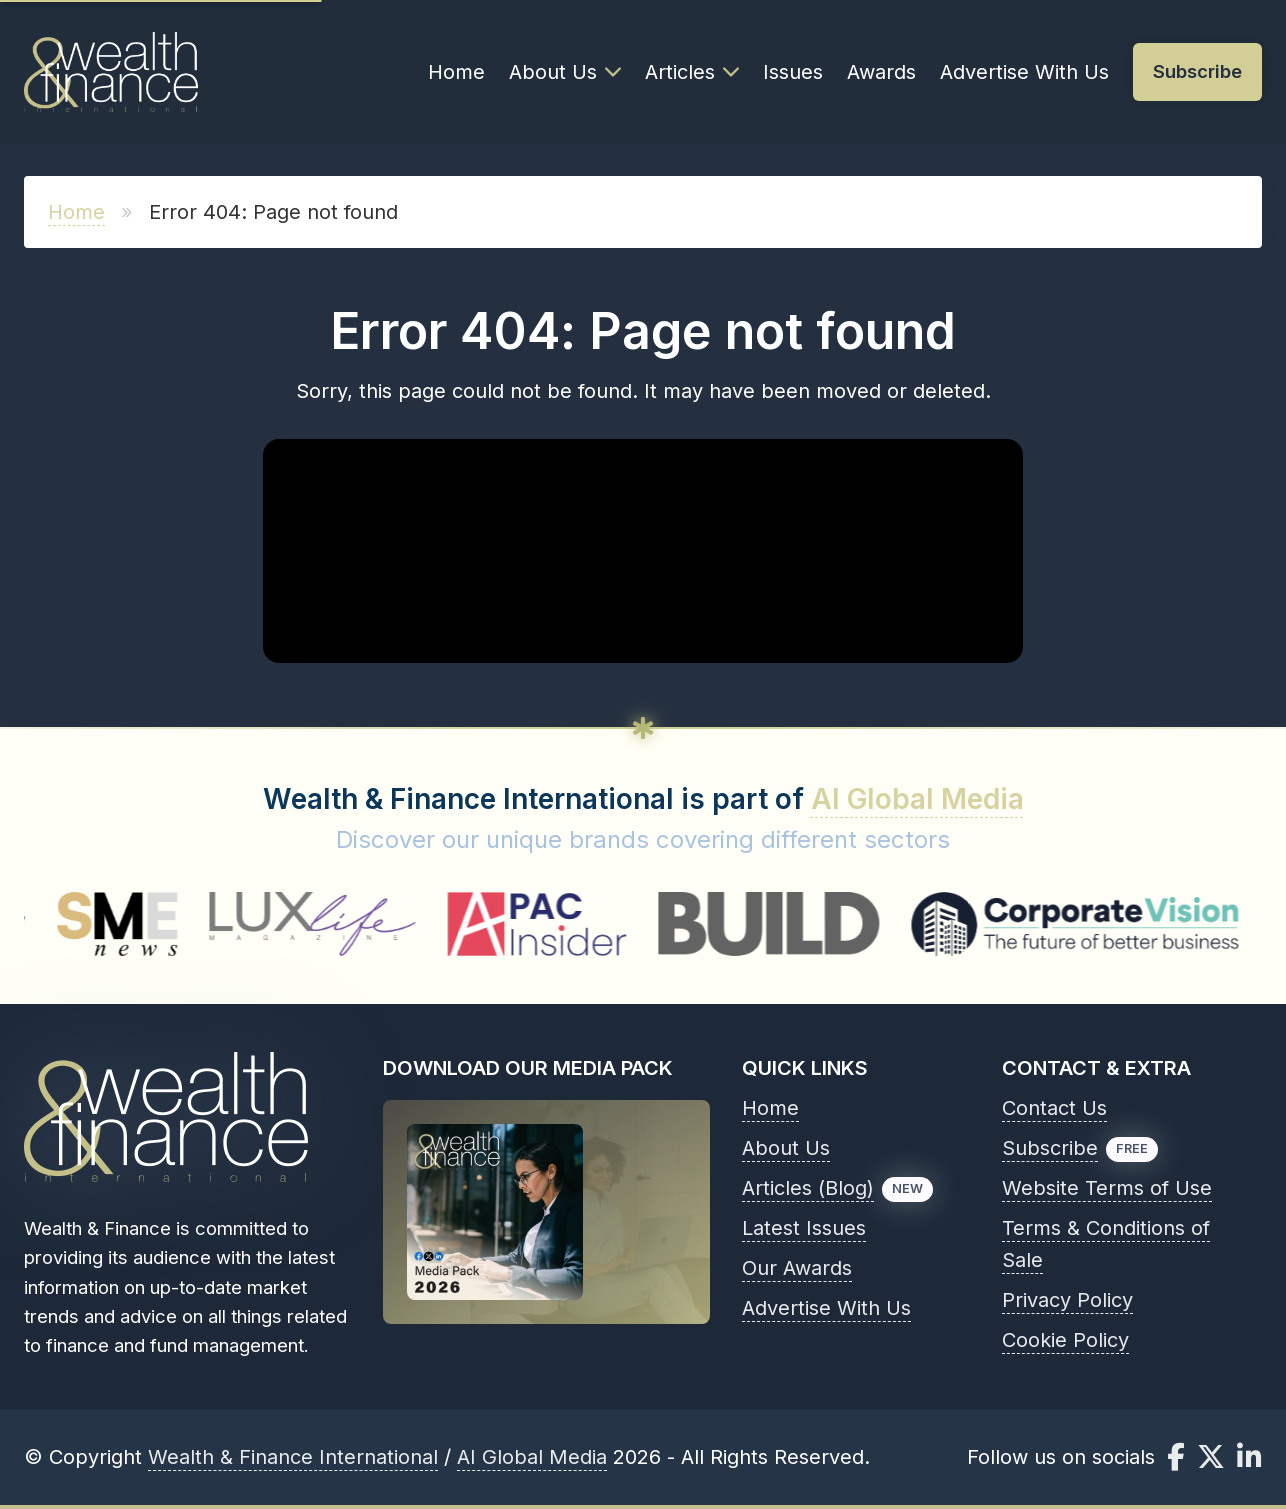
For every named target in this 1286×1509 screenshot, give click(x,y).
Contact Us (1054, 1108)
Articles (692, 72)
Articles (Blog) (808, 1188)
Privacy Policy (1067, 1300)
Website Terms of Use (1107, 1188)
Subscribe (1050, 1148)
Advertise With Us (1024, 72)
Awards (881, 72)
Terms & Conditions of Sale (1106, 1244)
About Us (565, 72)
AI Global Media (917, 799)
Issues (793, 72)
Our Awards (797, 1268)
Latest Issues (804, 1228)
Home (456, 72)
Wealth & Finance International (293, 1457)
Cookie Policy (1065, 1340)
